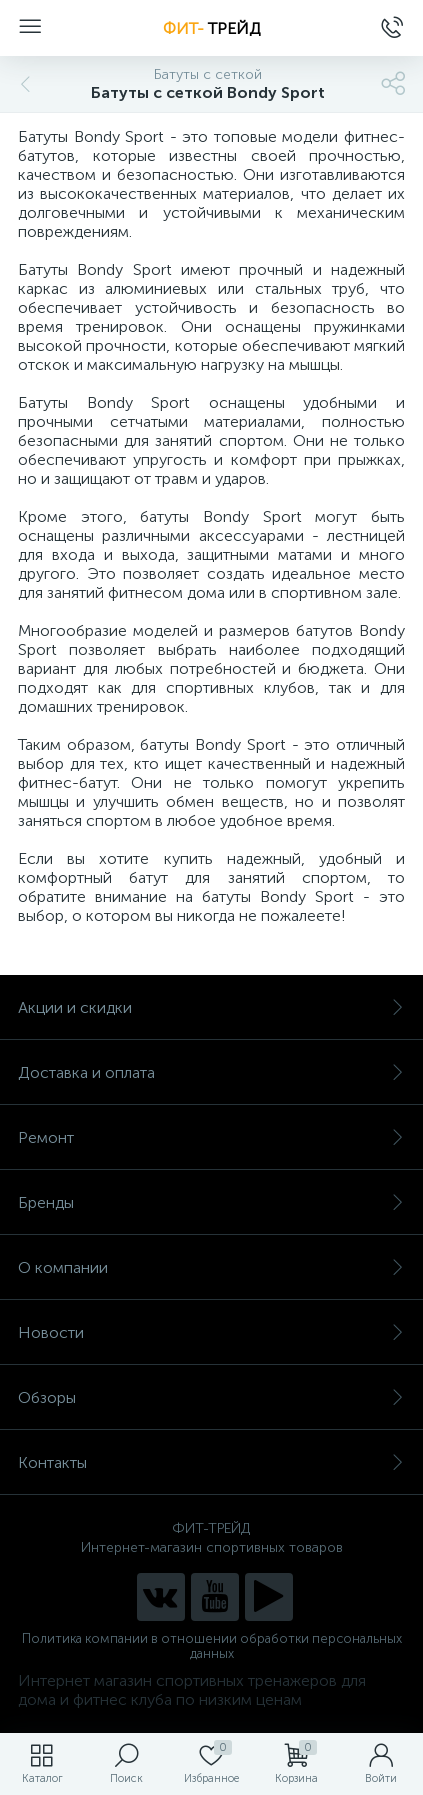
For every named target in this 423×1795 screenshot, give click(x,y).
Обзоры (211, 1397)
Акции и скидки (211, 1007)
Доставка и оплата (211, 1072)
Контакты (211, 1462)
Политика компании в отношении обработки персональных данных (212, 1646)
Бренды (211, 1202)
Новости (211, 1332)
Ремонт (211, 1137)
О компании (211, 1267)
